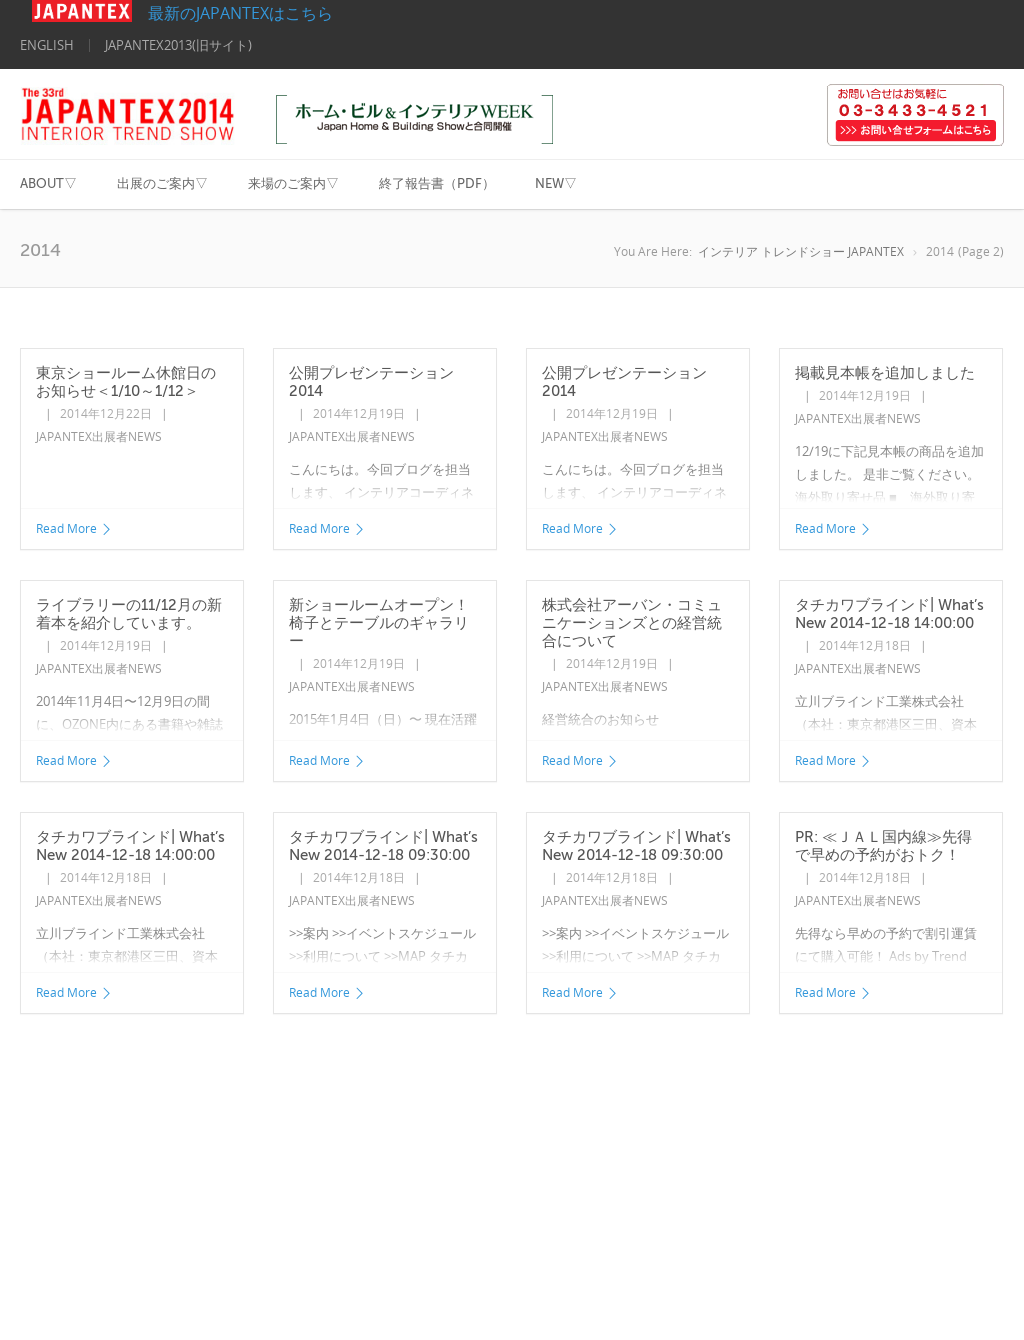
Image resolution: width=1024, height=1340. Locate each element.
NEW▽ (556, 183)
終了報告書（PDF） (437, 183)
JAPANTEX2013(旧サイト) (178, 45)
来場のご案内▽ (293, 183)
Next (248, 1072)
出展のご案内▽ (162, 183)
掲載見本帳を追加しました (885, 373)
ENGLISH (47, 45)
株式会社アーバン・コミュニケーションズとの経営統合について (632, 623)
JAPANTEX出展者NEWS (99, 436)
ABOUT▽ (48, 183)
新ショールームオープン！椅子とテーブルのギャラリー (379, 623)
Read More (74, 528)
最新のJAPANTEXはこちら (182, 13)
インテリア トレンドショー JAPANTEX (801, 251)
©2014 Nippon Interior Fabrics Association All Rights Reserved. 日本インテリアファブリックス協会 (168, 1285)
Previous (54, 1072)
